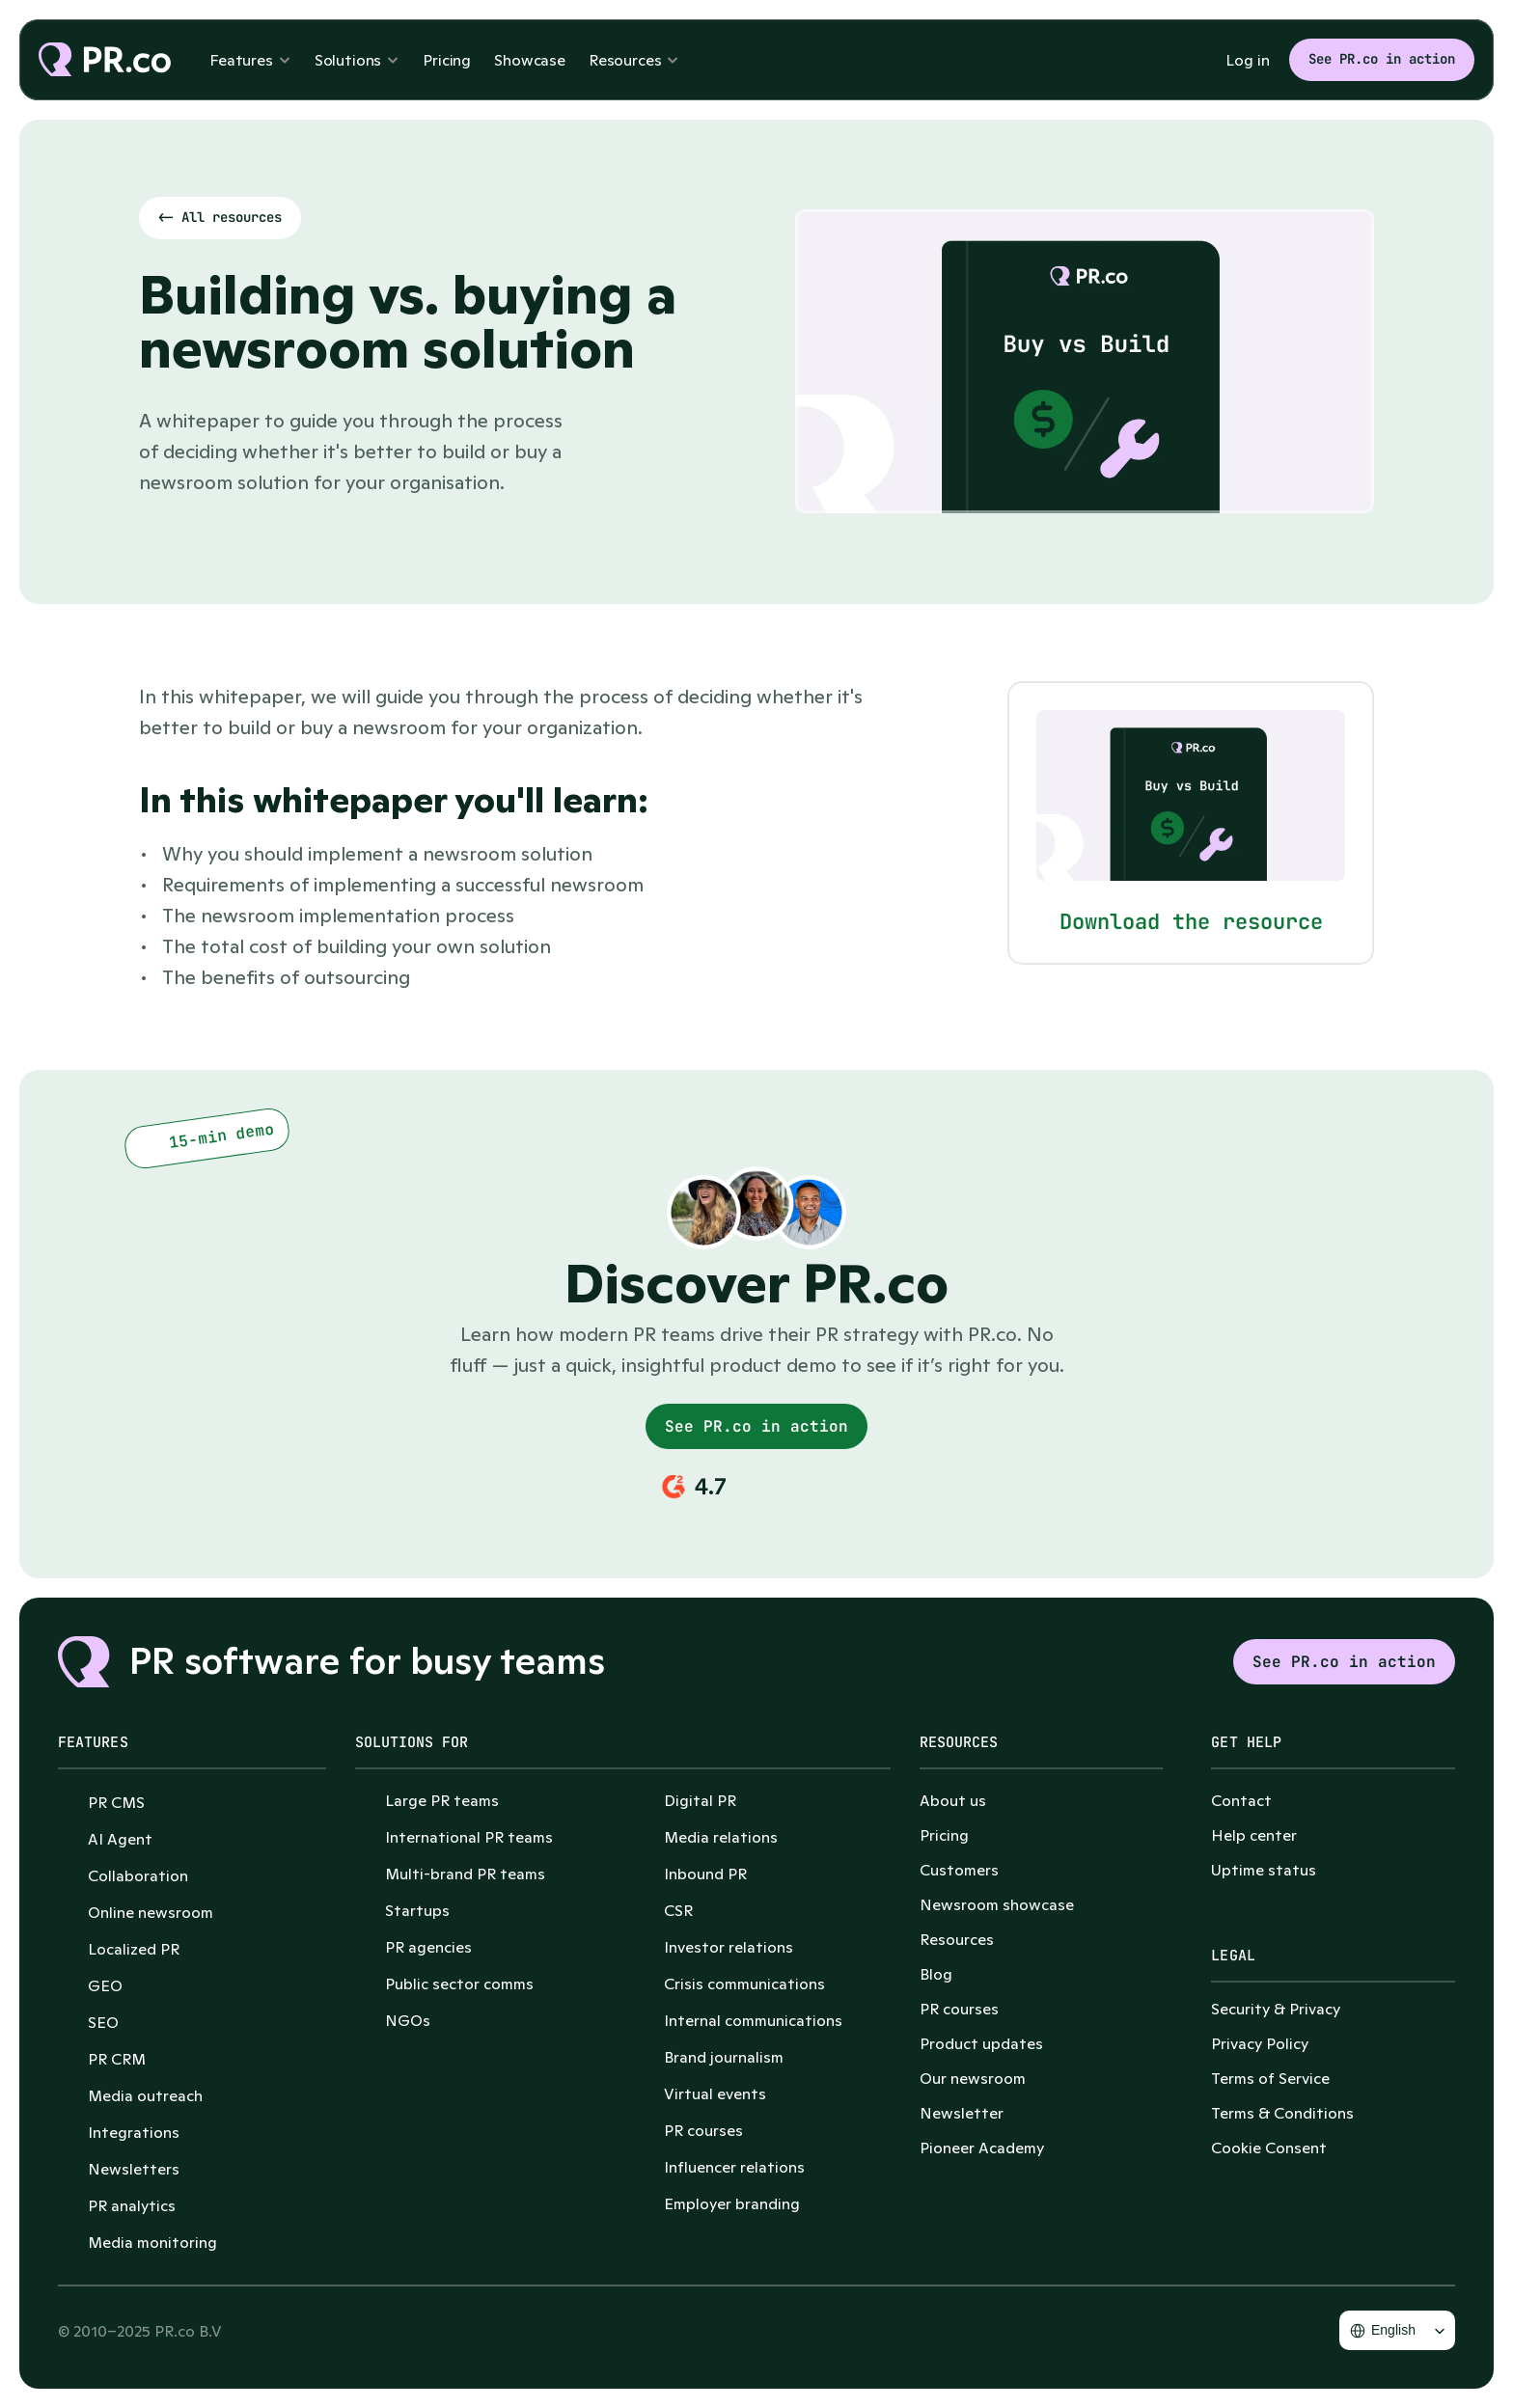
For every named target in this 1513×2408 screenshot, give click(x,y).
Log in (1247, 59)
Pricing (447, 59)
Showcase (529, 59)
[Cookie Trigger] (1269, 2147)
